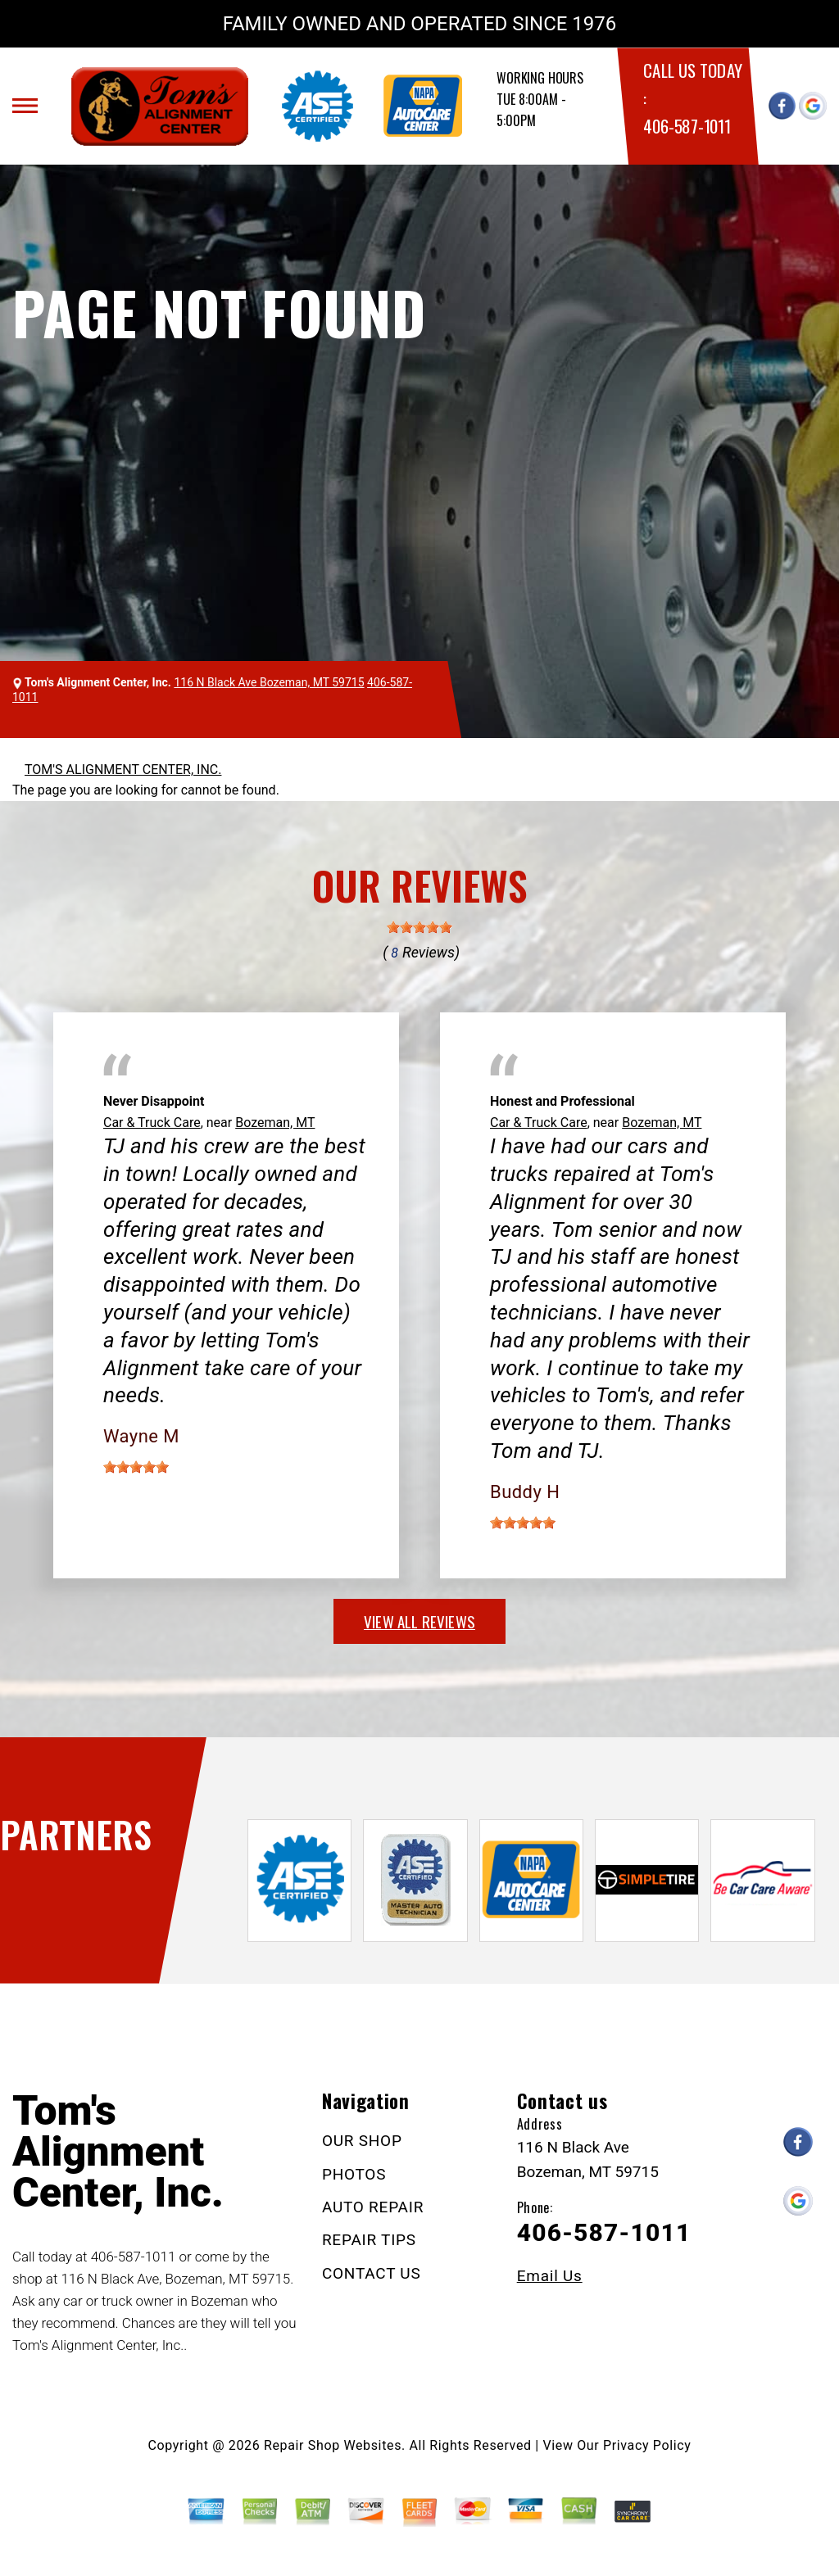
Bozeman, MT (275, 1122)
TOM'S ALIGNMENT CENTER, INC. (123, 769)
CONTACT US (371, 2273)
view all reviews (419, 1620)
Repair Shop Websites (332, 2445)
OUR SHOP (362, 2140)
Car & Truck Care (152, 1122)
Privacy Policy (647, 2445)
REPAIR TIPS (369, 2239)
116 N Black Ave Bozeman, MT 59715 (269, 682)
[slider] (419, 927)
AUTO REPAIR (373, 2207)
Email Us (550, 2276)
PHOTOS (354, 2174)
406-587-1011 (686, 125)
